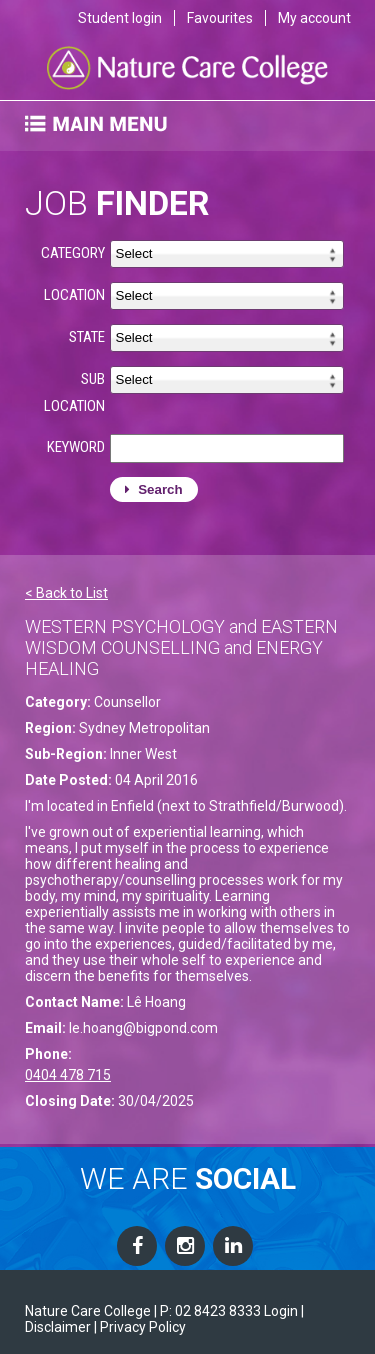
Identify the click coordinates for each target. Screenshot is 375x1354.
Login (281, 1311)
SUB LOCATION (74, 392)
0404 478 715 (68, 1075)
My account (314, 18)
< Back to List (66, 593)
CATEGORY (73, 253)
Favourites (220, 18)
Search (154, 489)
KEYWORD (76, 447)
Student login (120, 18)
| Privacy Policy (140, 1327)
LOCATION (74, 295)
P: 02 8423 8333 (210, 1311)
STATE (87, 337)
